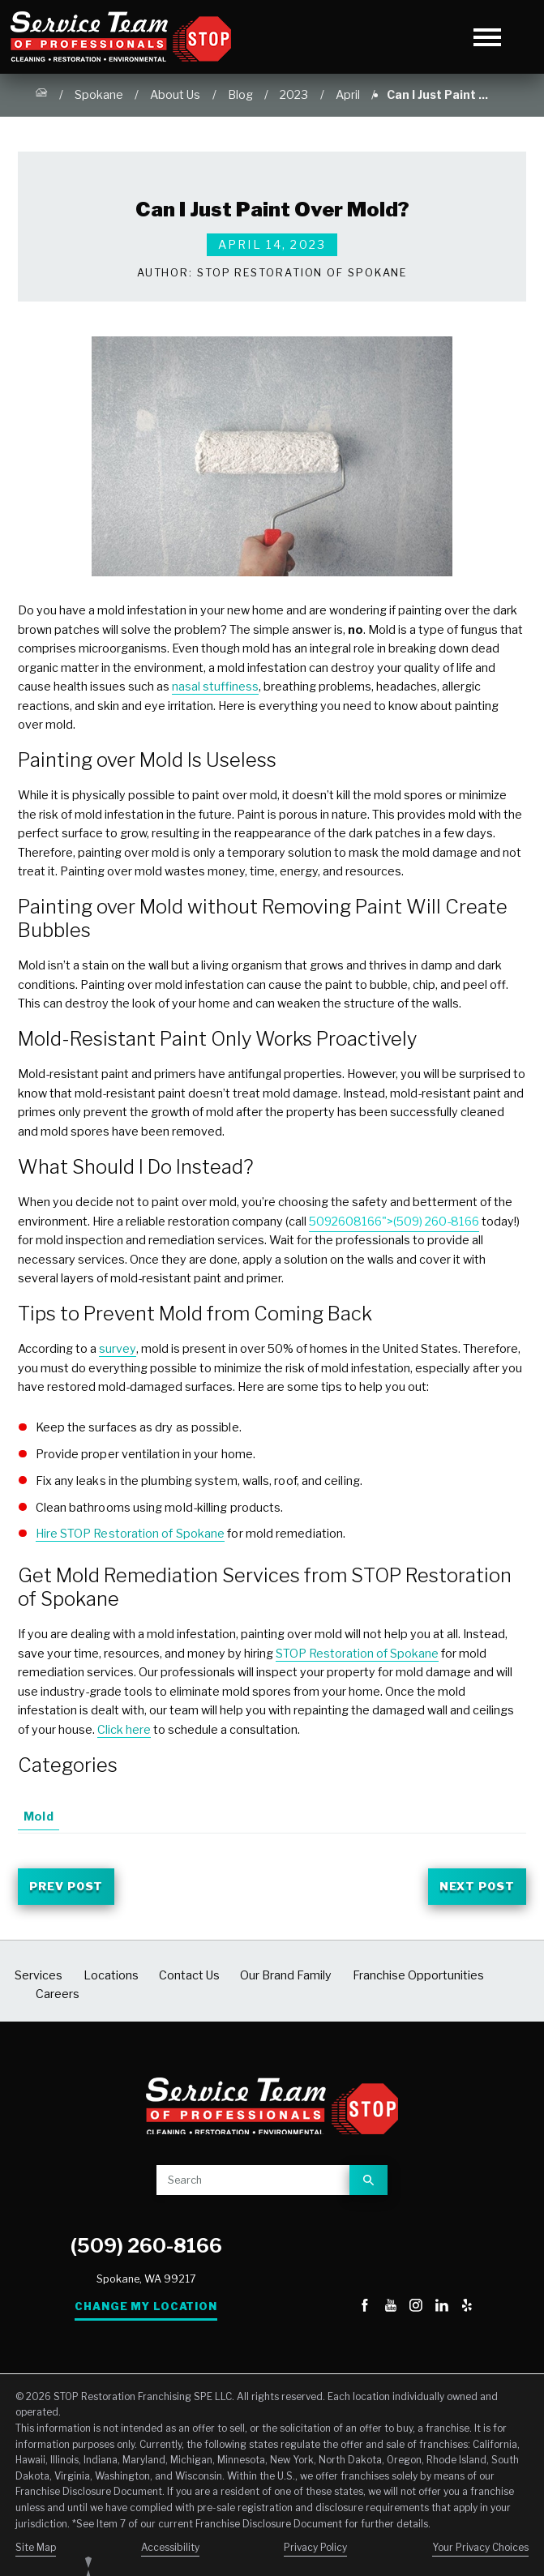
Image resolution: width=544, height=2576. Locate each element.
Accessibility (170, 2550)
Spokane (99, 95)
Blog (240, 95)
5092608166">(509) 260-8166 (394, 1221)
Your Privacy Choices (480, 2550)
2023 (294, 95)
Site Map (35, 2550)
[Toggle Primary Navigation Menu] (487, 37)
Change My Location (146, 2309)
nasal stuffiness (215, 686)
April (348, 95)
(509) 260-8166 (146, 2248)
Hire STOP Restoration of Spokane (130, 1533)
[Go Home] (41, 96)
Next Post (473, 1888)
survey (117, 1348)
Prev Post (70, 1888)
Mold (38, 1816)
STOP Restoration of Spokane (357, 1653)
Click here (124, 1729)
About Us (175, 95)
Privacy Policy (315, 2550)
